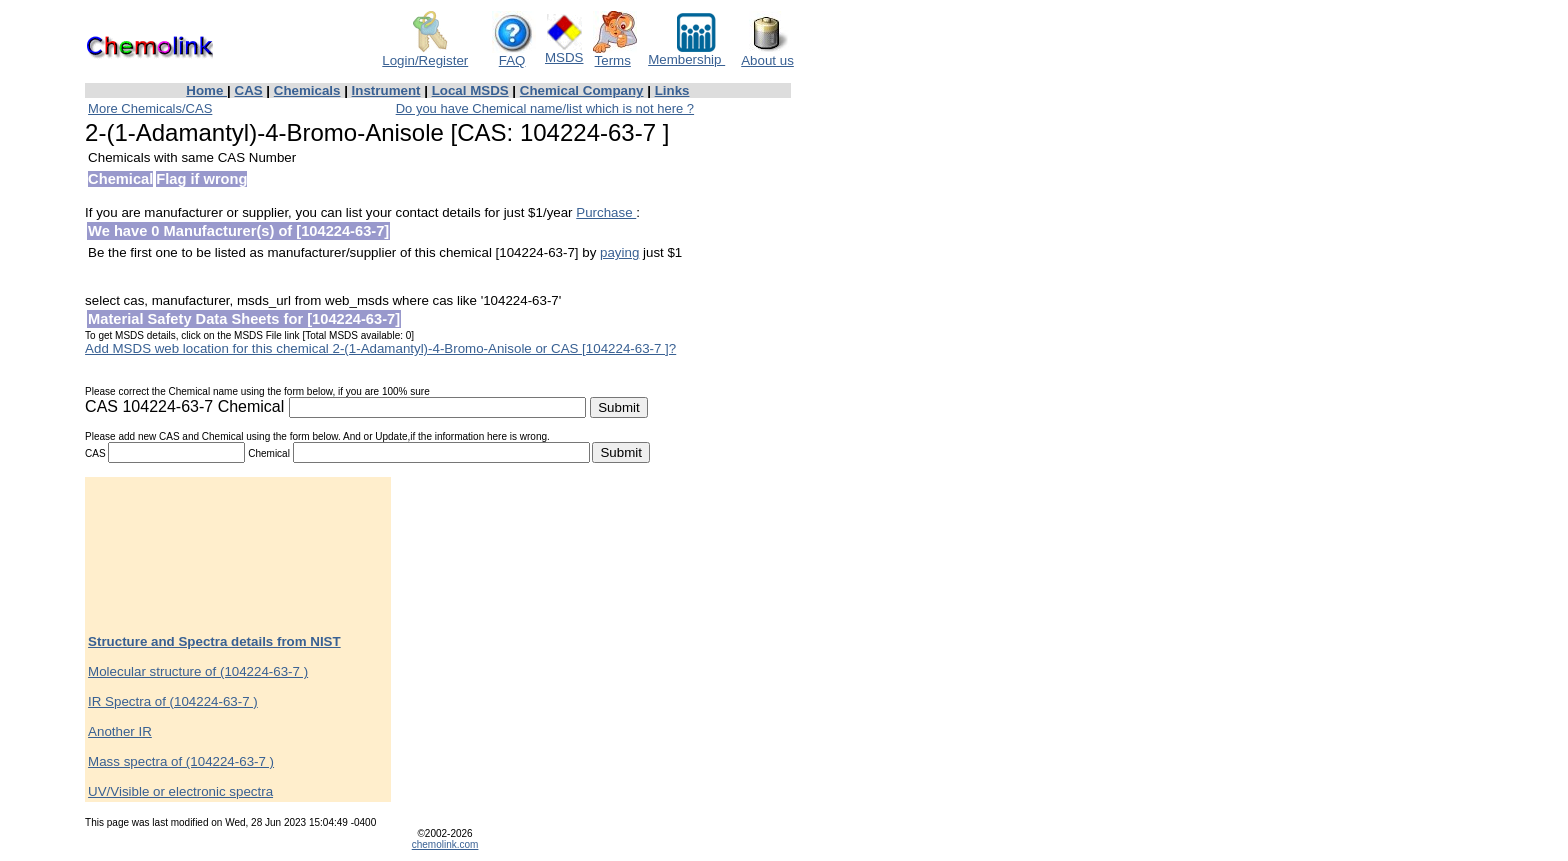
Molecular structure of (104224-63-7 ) (198, 671)
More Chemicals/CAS (150, 108)
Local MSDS (470, 90)
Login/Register (425, 54)
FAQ (514, 54)
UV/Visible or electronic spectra (180, 791)
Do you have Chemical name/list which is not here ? (545, 108)
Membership (686, 53)
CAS (249, 90)
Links (672, 90)
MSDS (564, 51)
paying (619, 252)
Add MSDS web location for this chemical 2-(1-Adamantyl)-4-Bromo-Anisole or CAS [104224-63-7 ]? (380, 348)
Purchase (606, 212)
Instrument (386, 90)
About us (767, 54)
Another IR (120, 731)
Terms (615, 54)
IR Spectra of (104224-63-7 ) (173, 701)
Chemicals (307, 90)
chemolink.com (445, 844)
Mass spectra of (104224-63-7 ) (181, 761)
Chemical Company (582, 90)
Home (206, 90)
